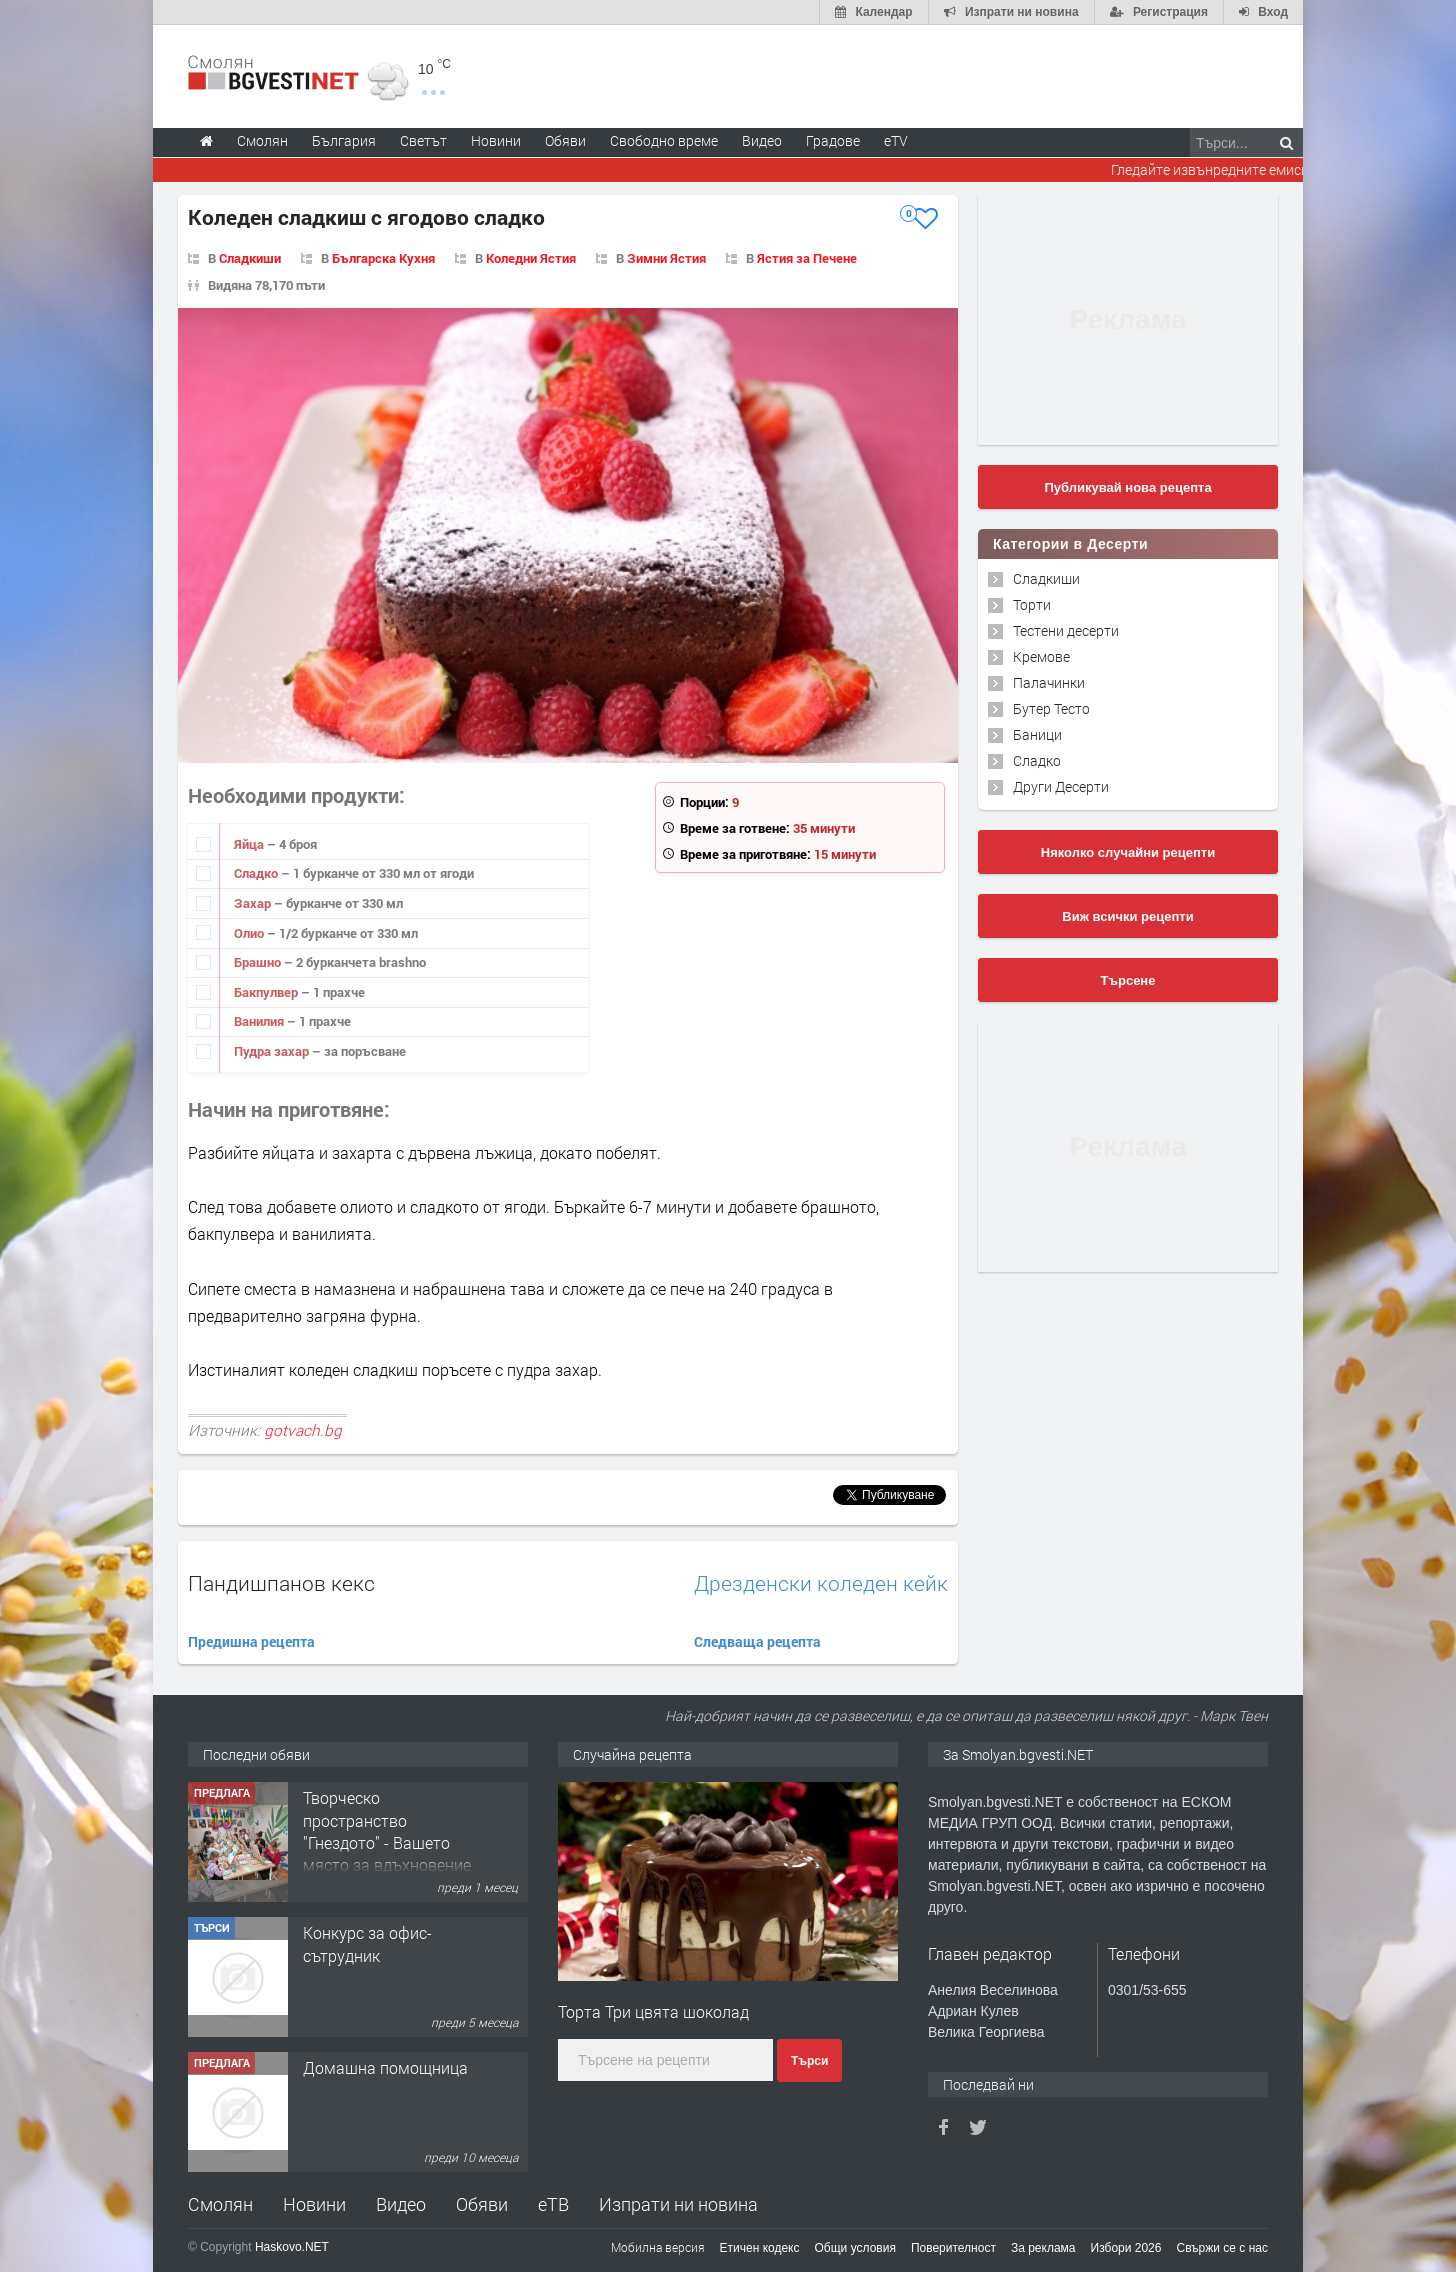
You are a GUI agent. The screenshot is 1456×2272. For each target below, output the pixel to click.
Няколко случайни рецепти (1128, 852)
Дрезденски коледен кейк (821, 1583)
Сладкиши (250, 258)
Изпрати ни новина (678, 2204)
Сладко (257, 873)
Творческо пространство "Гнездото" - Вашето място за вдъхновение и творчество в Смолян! (387, 1853)
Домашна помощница (385, 2067)
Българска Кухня (383, 258)
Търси (809, 2061)
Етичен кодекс (760, 2248)
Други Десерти (1061, 786)
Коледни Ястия (531, 258)
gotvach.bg (303, 1430)
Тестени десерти (1066, 630)
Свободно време (664, 140)
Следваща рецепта (757, 1641)
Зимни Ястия (666, 258)
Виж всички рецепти (1127, 916)
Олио (250, 933)
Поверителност (953, 2248)
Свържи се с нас (1222, 2248)
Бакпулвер (267, 992)
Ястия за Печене (807, 258)
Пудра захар (273, 1051)
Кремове (1041, 656)
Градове (833, 140)
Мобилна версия (658, 2247)
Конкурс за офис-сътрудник (367, 1943)
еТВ (553, 2204)
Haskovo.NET (292, 2247)
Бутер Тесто (1051, 708)
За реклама (1043, 2248)
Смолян (220, 2204)
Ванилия (260, 1021)
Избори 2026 (1126, 2248)
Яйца (250, 844)
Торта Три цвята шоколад (653, 2011)
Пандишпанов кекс (281, 1583)
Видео (401, 2204)
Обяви (482, 2204)
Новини (496, 140)
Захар (254, 903)
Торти (1032, 604)
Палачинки (1049, 682)
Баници (1037, 734)
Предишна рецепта (251, 1641)
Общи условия (855, 2248)
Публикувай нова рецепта (1127, 487)
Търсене (1128, 980)
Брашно (259, 962)
